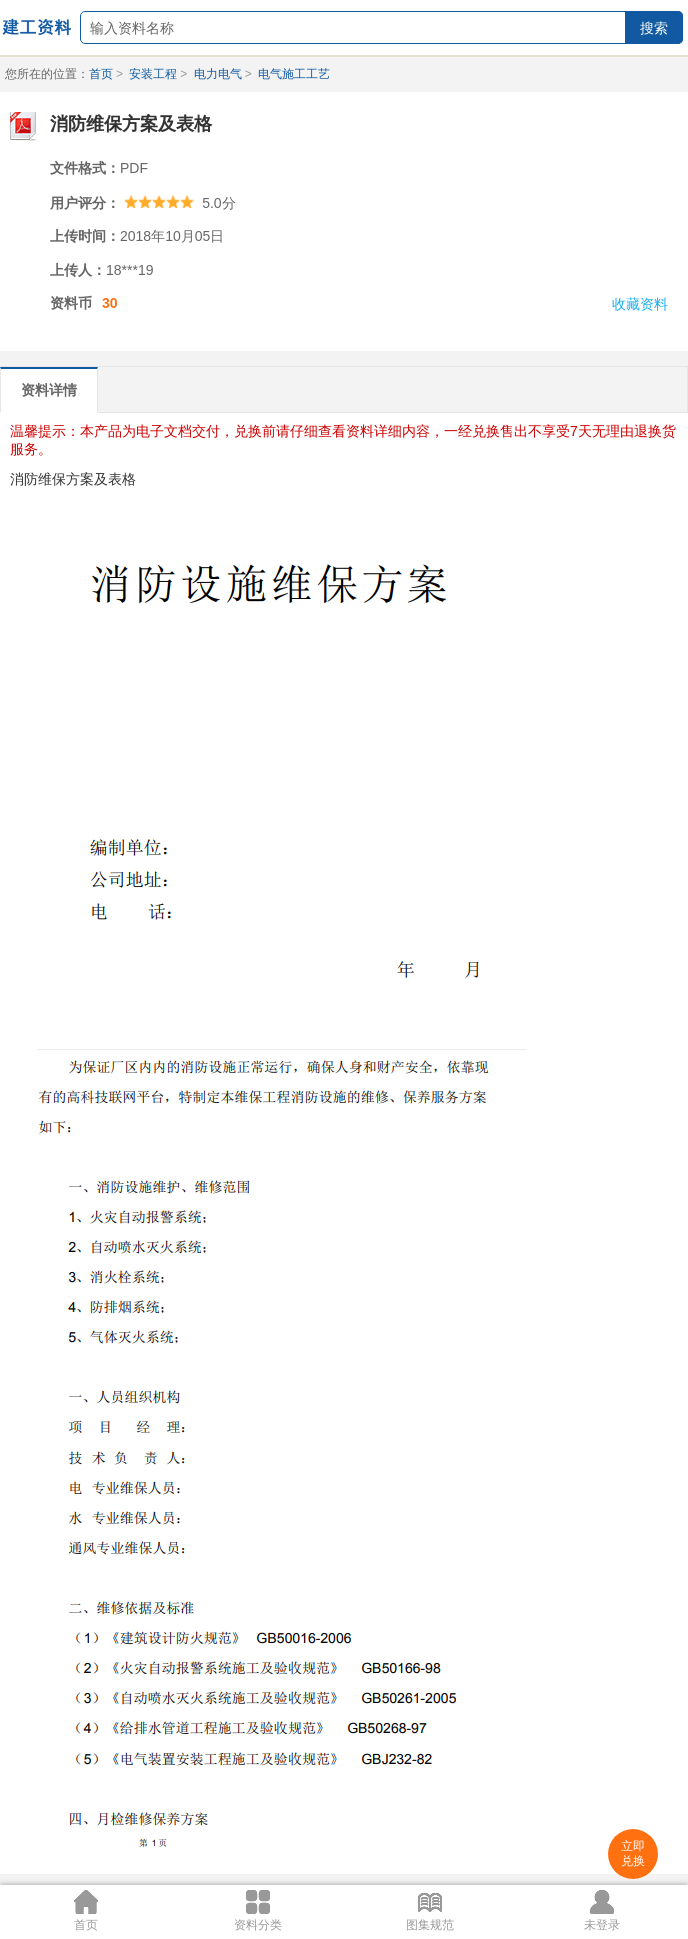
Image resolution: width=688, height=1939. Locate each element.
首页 (101, 74)
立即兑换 (633, 1853)
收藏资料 (640, 304)
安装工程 (153, 74)
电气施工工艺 (294, 74)
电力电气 (218, 74)
